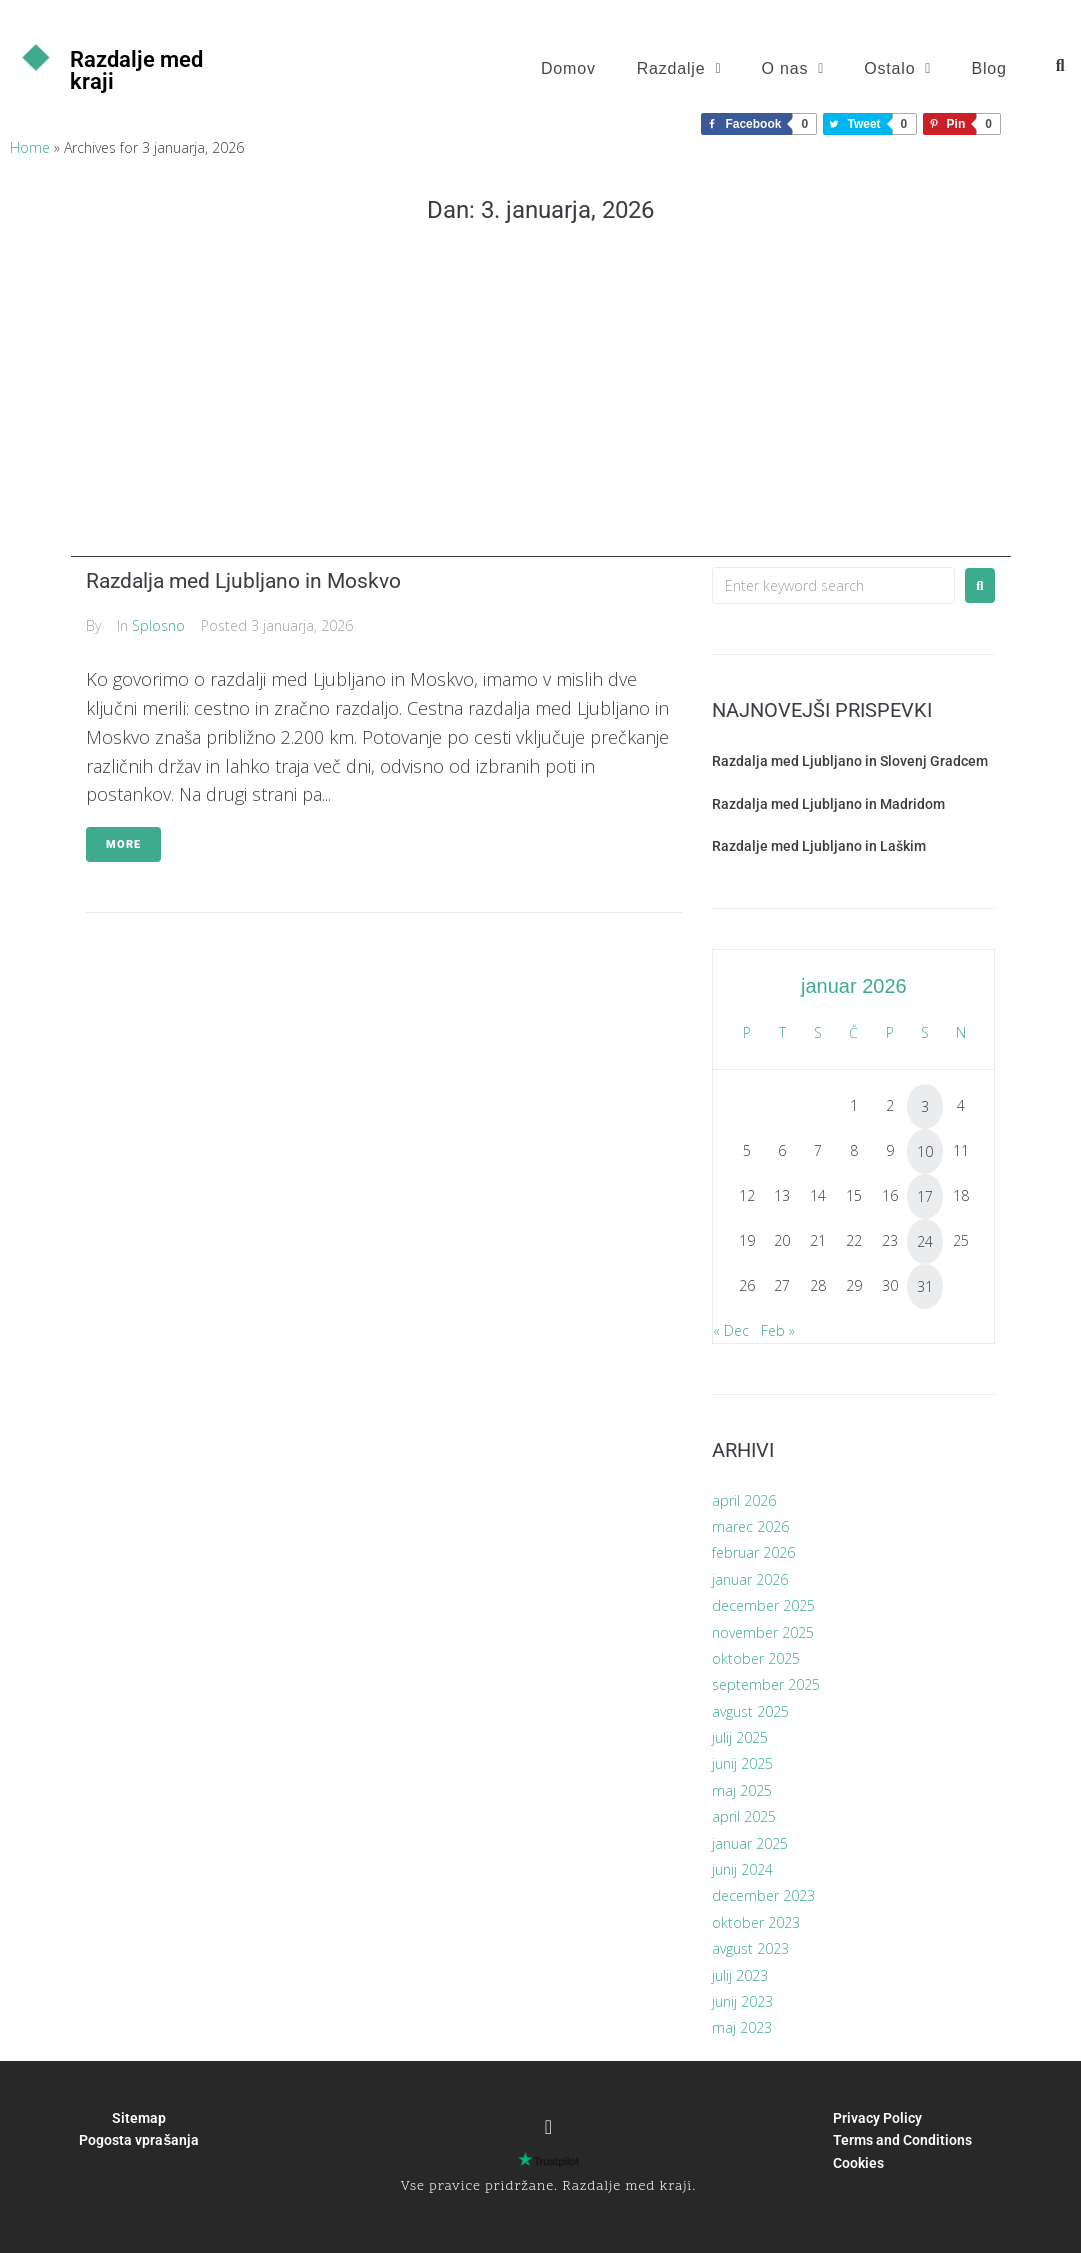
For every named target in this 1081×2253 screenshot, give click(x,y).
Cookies (858, 2163)
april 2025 (744, 1816)
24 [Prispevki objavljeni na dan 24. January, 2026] (925, 1241)
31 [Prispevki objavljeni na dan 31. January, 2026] (925, 1286)
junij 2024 (742, 1869)
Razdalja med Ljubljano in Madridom (828, 804)
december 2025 (763, 1605)
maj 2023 (742, 2027)
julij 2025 (740, 1737)
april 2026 (744, 1500)
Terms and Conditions (902, 2140)
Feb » (778, 1330)
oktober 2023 (756, 1922)
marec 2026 (750, 1526)
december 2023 (763, 1895)
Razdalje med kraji (136, 70)
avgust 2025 (750, 1711)
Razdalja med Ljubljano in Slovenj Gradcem (850, 761)
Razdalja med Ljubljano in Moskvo (243, 581)
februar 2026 (753, 1552)
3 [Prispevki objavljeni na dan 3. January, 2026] (925, 1106)
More (123, 844)
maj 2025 (742, 1790)
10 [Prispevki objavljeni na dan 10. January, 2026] (925, 1151)
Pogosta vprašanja (139, 2140)
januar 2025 (750, 1843)
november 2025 (763, 1632)
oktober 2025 (756, 1658)
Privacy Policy (877, 2118)
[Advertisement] (541, 417)
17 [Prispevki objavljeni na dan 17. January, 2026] (925, 1196)
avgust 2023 (750, 1948)
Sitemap (139, 2118)
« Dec (731, 1330)
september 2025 (766, 1684)
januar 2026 (750, 1579)
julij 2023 (740, 1975)
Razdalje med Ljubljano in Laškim (819, 846)
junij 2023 (742, 2001)
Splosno (158, 625)
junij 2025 (742, 1763)
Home (30, 147)
